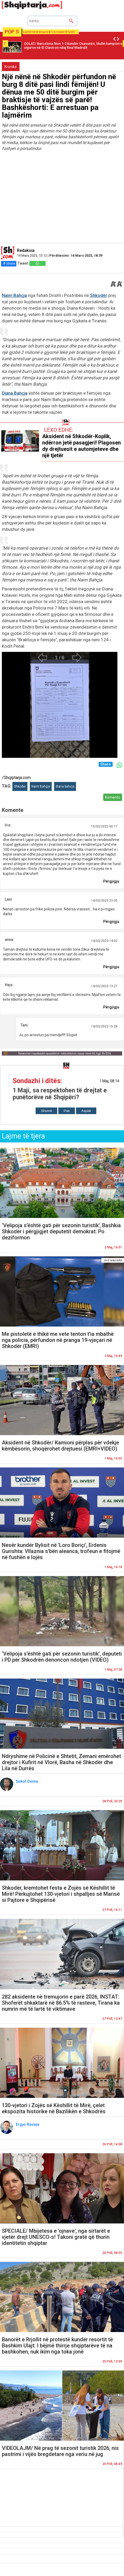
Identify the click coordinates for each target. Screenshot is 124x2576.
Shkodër (98, 295)
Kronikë (10, 67)
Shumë (46, 1111)
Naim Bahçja (14, 295)
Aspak (86, 1111)
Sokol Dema (27, 1781)
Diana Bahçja (14, 393)
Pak (67, 1111)
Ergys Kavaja (28, 2124)
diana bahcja (65, 786)
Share (8, 263)
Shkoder (20, 786)
